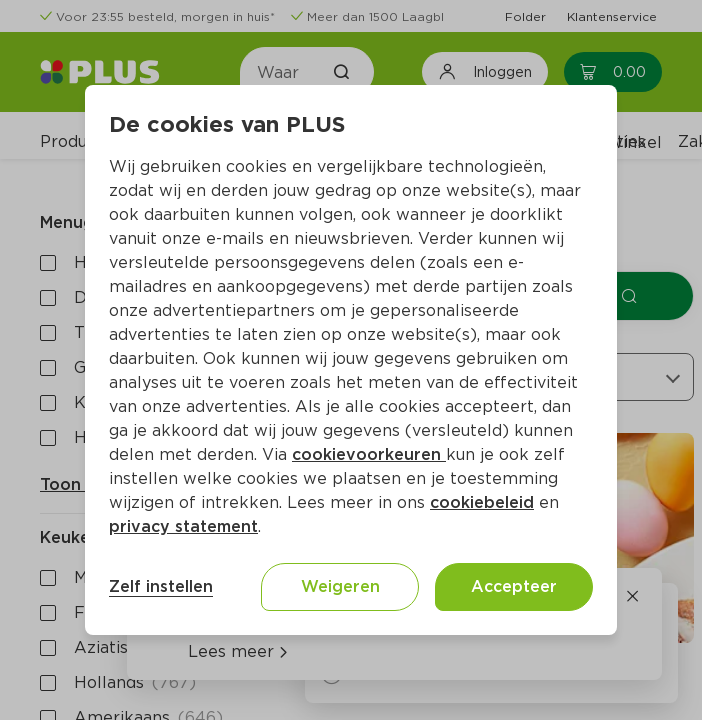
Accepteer (514, 586)
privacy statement (183, 526)
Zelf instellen (161, 586)
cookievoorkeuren (369, 454)
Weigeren (340, 586)
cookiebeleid (482, 502)
